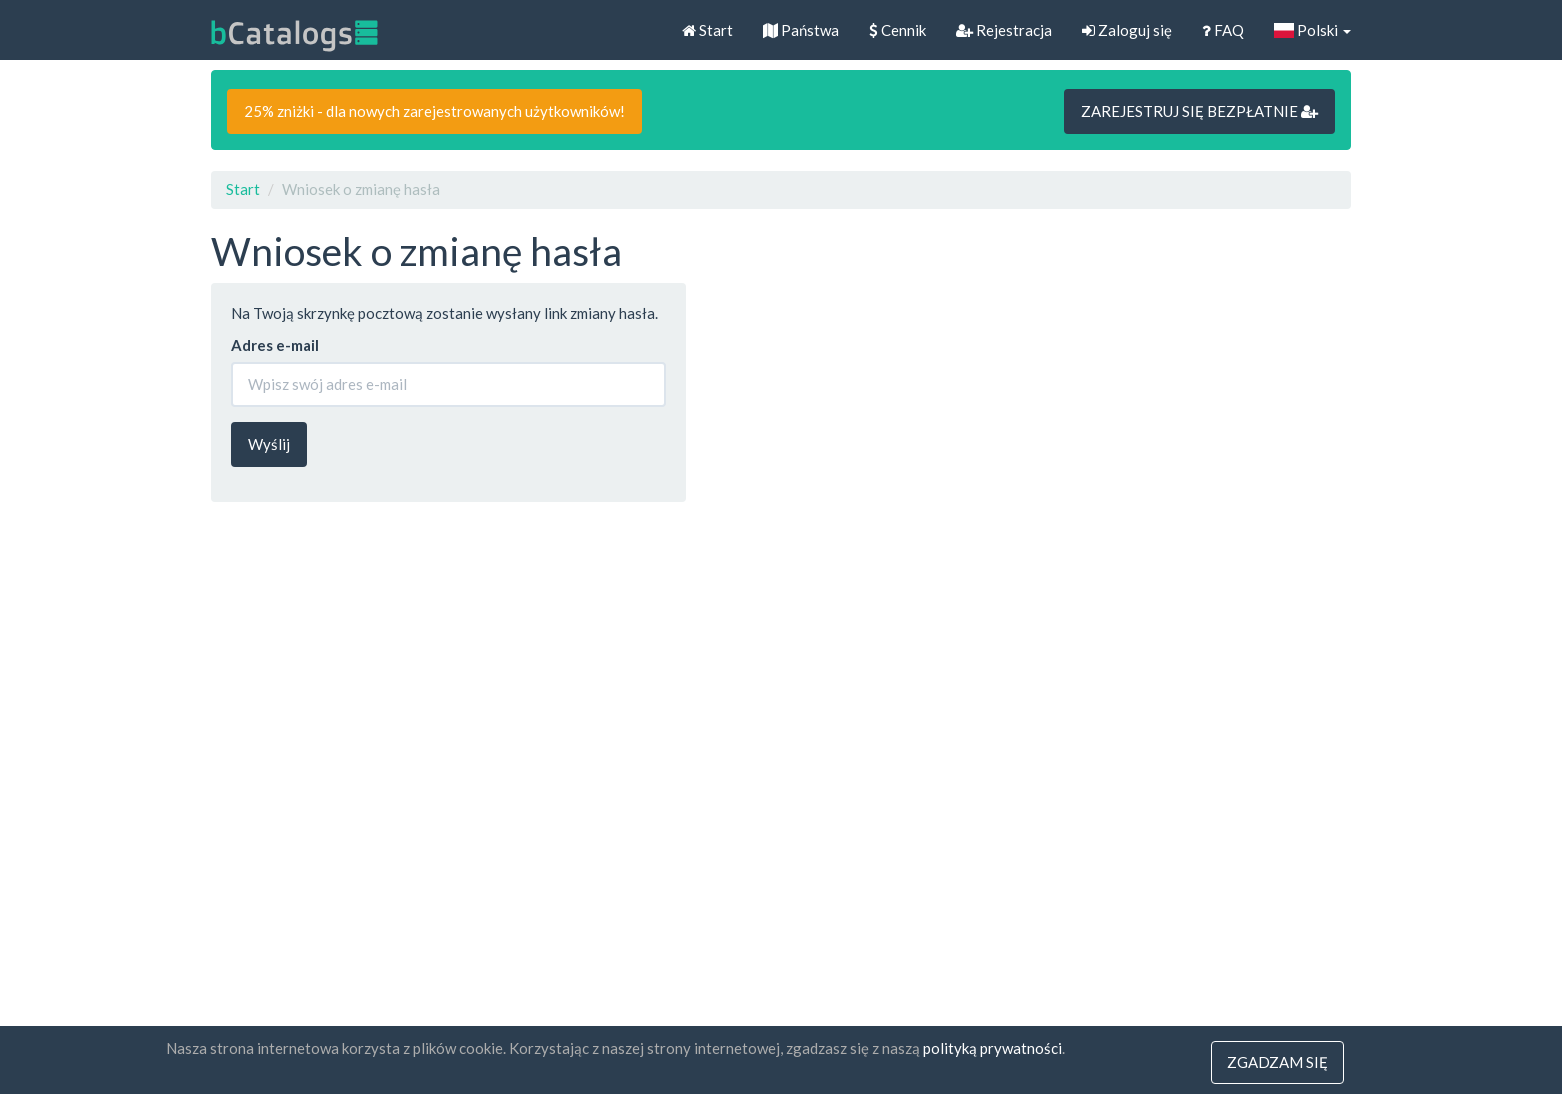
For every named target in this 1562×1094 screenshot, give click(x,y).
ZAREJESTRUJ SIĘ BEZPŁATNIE (1199, 111)
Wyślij (269, 444)
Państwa (801, 30)
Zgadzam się (1277, 1062)
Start (707, 30)
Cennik (897, 30)
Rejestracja (1004, 30)
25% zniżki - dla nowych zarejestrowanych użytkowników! (434, 111)
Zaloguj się (1127, 30)
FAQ (1223, 30)
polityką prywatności (992, 1048)
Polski (1312, 30)
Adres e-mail (275, 345)
